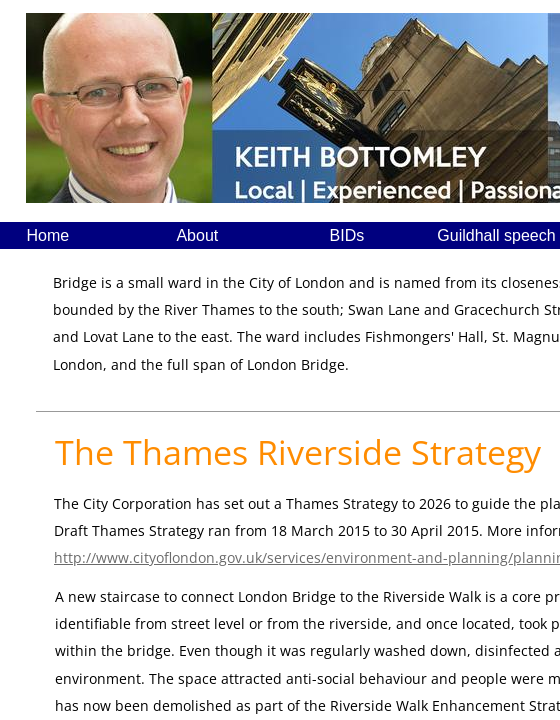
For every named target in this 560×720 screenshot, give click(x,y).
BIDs (347, 235)
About (197, 235)
